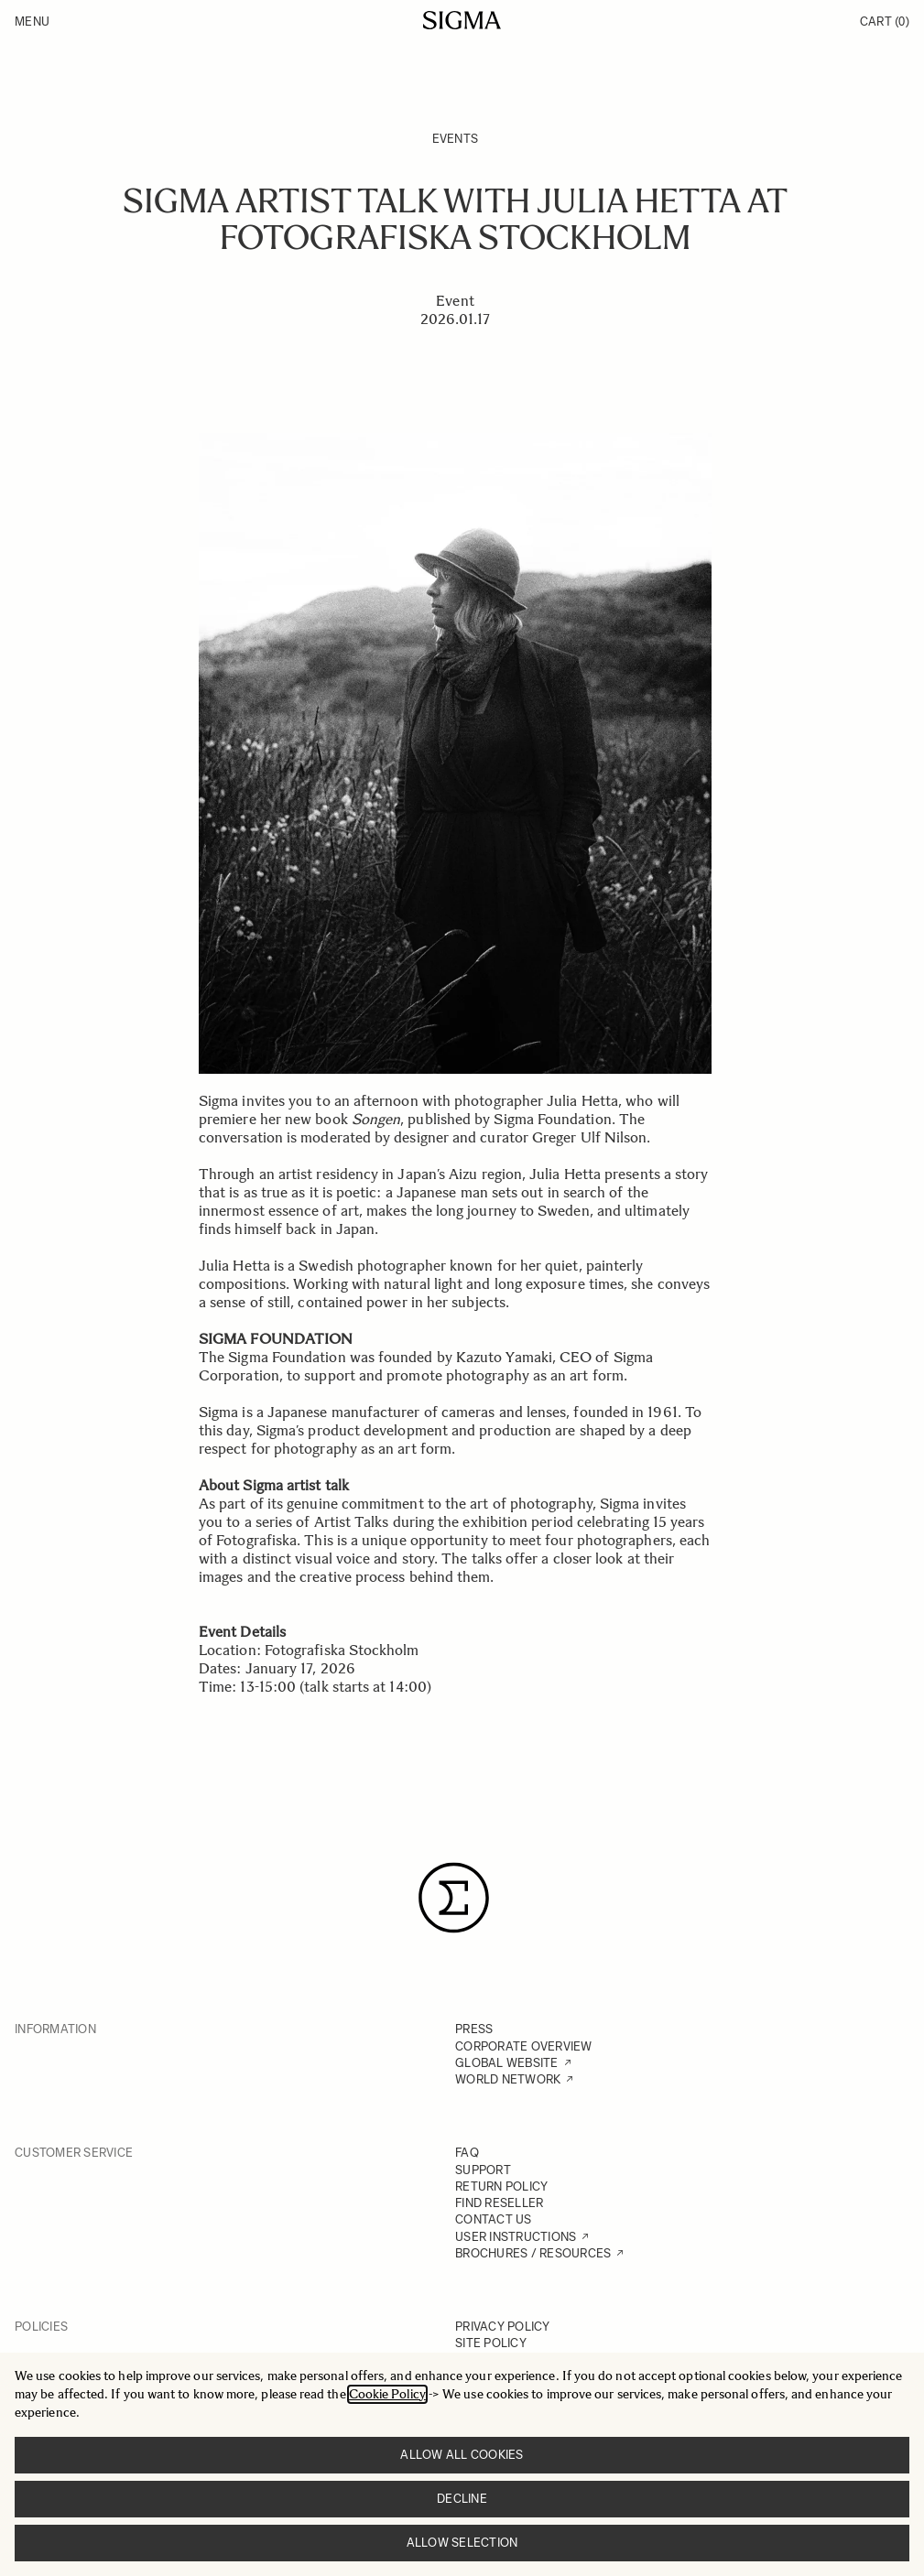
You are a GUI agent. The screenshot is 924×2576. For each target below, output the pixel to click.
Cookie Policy (387, 2394)
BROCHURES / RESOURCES (533, 2253)
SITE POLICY (491, 2343)
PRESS (474, 2029)
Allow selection (462, 2542)
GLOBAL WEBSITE (507, 2063)
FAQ (467, 2152)
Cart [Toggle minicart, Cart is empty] (884, 21)
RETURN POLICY (501, 2186)
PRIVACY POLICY (502, 2326)
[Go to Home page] (462, 20)
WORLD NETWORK (507, 2079)
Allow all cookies (461, 2455)
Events (455, 139)
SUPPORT (483, 2170)
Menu (32, 21)
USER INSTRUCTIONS (515, 2237)
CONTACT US (493, 2219)
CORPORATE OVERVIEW (523, 2046)
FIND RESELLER (499, 2203)
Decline (462, 2499)
